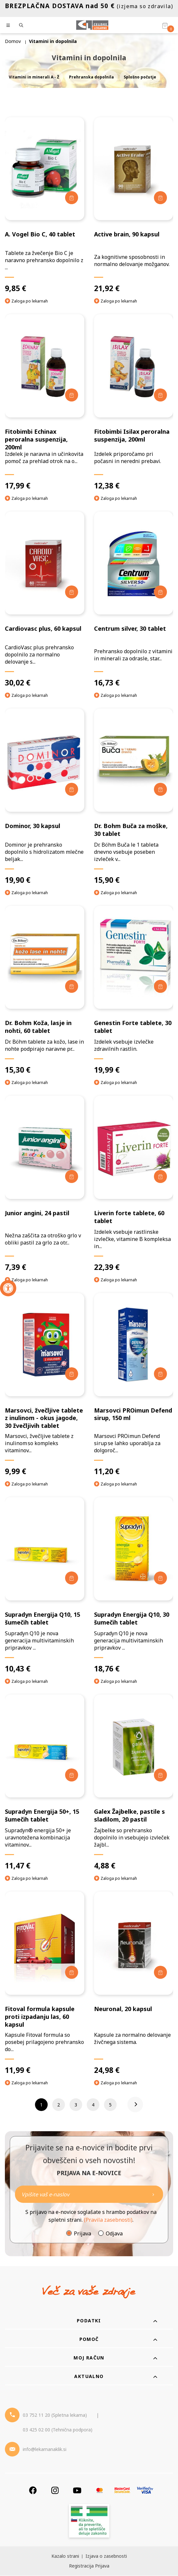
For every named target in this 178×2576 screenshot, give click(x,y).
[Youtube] (77, 2490)
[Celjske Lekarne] (92, 25)
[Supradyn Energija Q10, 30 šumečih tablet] (133, 1585)
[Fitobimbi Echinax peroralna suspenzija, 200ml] (44, 402)
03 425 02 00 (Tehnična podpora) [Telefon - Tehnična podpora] (57, 2430)
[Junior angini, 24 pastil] (44, 1184)
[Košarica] (165, 25)
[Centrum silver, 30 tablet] (133, 600)
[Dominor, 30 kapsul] (44, 797)
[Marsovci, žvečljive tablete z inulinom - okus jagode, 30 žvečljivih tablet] (44, 1384)
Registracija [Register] (81, 2566)
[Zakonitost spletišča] (89, 2522)
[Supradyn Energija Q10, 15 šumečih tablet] (44, 1585)
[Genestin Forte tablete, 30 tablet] (133, 990)
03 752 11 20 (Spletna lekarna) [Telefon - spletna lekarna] (55, 2415)
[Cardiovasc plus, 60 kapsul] (44, 600)
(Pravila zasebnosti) (108, 2220)
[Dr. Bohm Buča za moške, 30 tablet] (133, 797)
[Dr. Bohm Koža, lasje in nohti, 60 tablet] (44, 990)
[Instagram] (55, 2490)
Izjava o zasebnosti (106, 2556)
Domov (13, 41)
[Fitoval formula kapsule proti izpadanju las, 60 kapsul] (44, 1983)
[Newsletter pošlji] (153, 2194)
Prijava (82, 2233)
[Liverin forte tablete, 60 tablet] (133, 1184)
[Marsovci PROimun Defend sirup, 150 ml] (133, 1384)
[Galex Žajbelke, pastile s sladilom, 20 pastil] (133, 1783)
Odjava (114, 2233)
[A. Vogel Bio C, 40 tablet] (44, 205)
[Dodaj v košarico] (71, 197)
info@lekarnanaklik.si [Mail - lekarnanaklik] (44, 2449)
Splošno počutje (140, 77)
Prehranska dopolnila (91, 77)
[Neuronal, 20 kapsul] (133, 1983)
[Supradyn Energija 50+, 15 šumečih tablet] (44, 1783)
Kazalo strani (65, 2556)
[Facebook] (33, 2490)
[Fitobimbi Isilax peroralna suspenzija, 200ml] (133, 402)
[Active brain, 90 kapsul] (133, 205)
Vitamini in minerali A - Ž (34, 77)
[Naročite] (89, 2194)
